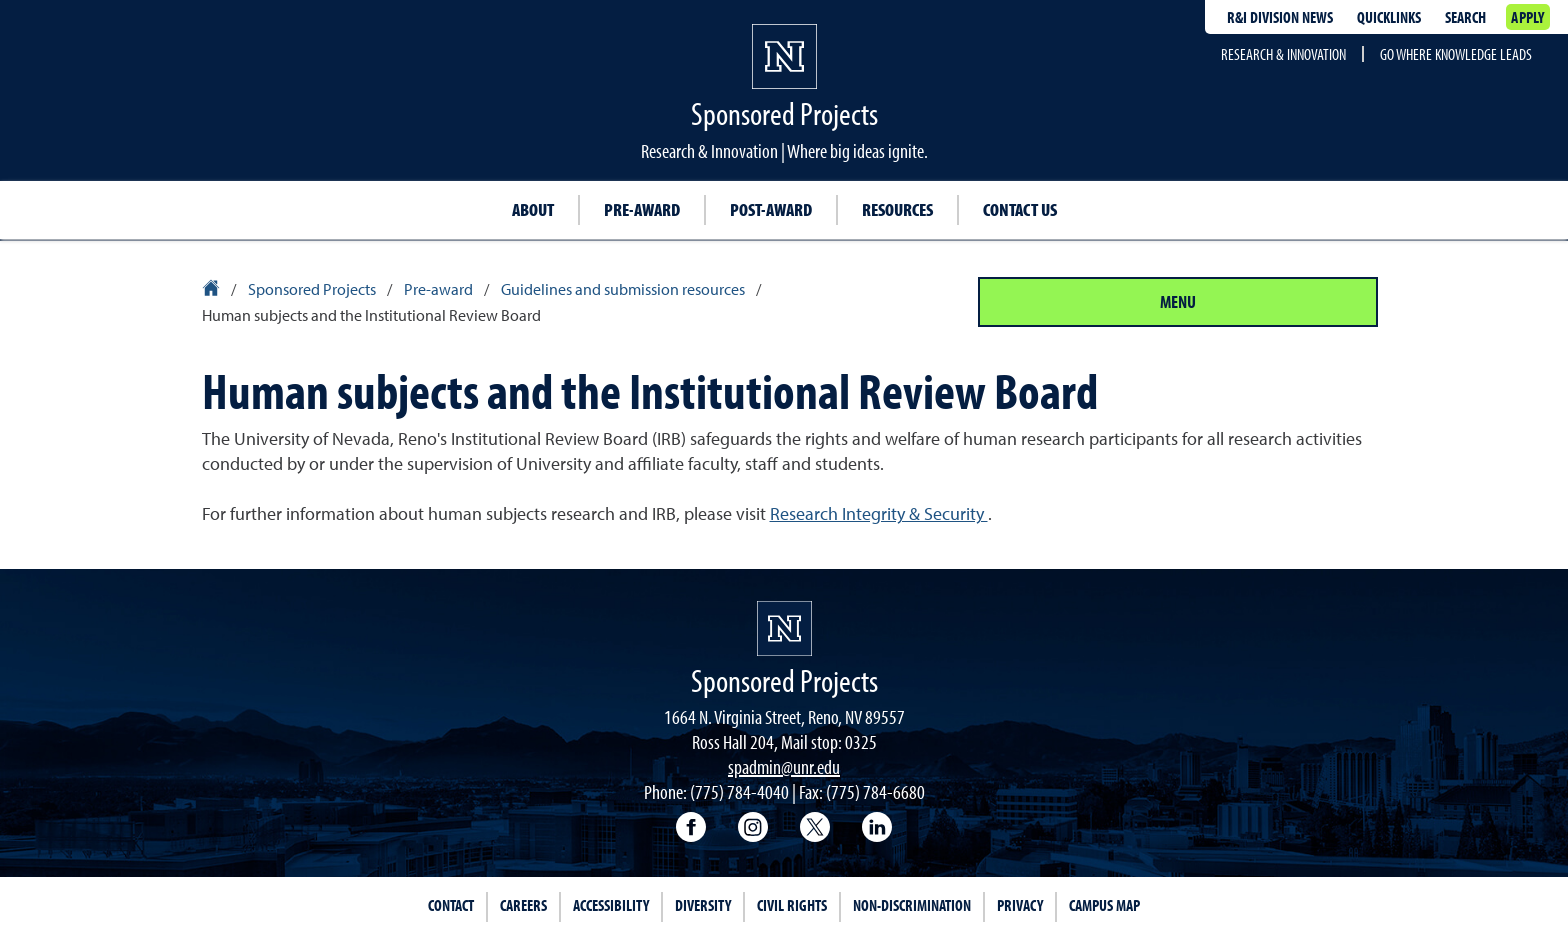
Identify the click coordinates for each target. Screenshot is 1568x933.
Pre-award (642, 209)
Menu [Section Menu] (1178, 301)
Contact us (1020, 209)
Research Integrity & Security (879, 513)
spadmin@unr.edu (784, 766)
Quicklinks (1389, 17)
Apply (1527, 17)
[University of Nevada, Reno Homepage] (784, 628)
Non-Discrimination (912, 905)
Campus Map (1104, 905)
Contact (451, 905)
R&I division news (1280, 17)
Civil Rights (792, 905)
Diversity (703, 905)
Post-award (771, 209)
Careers (523, 905)
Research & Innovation (1283, 54)
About (533, 209)
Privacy (1020, 905)
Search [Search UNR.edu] (1465, 17)
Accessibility (611, 905)
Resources (897, 209)
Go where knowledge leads (1456, 54)
